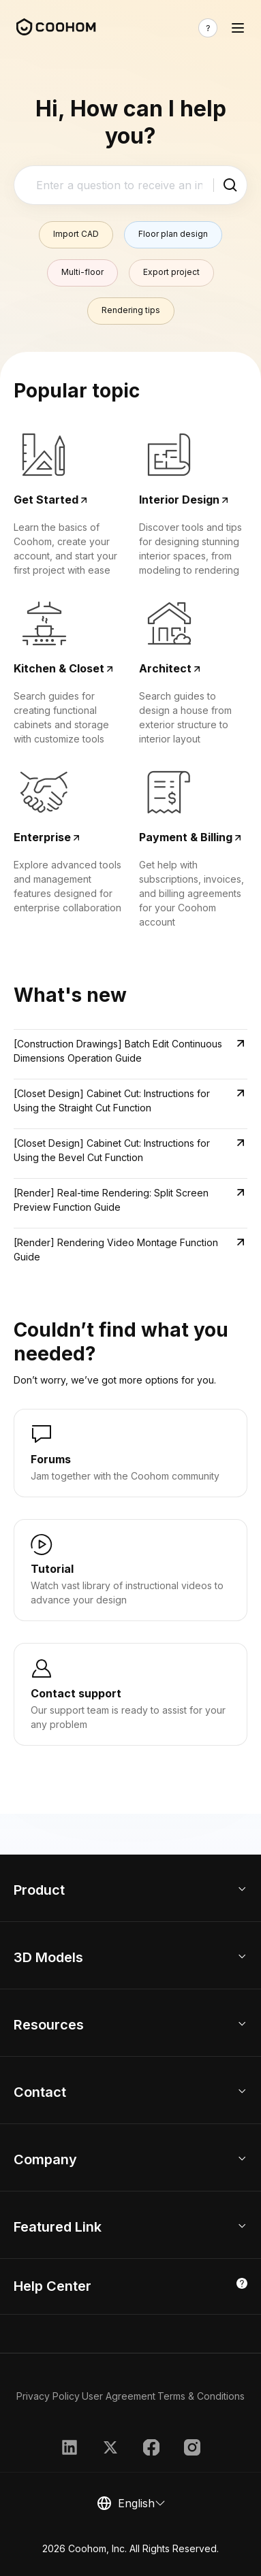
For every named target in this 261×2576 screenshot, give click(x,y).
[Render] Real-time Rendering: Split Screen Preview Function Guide (111, 1200)
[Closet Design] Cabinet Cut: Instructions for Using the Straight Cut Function (112, 1100)
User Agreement (118, 2396)
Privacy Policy (48, 2396)
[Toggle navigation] (238, 28)
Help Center (52, 2286)
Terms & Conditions (201, 2396)
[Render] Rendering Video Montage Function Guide (116, 1249)
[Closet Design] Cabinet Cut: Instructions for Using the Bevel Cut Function (112, 1150)
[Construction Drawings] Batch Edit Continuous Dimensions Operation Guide (118, 1051)
